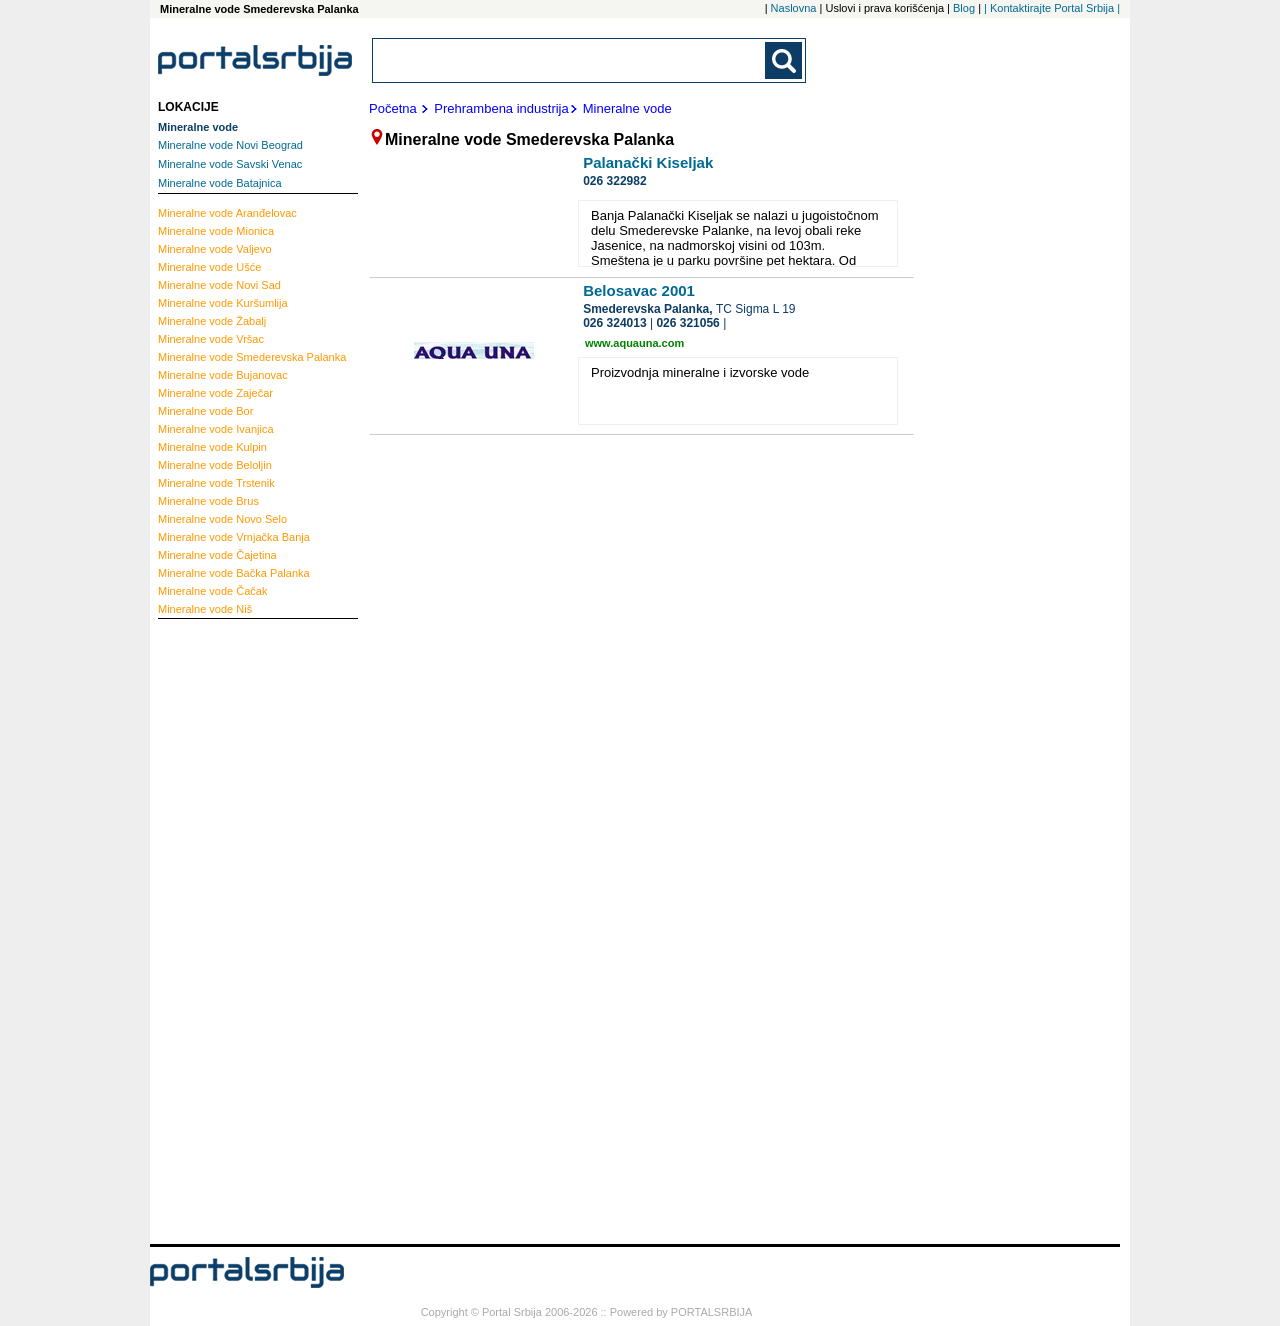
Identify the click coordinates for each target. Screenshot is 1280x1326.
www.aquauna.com (634, 343)
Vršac (211, 339)
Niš (205, 609)
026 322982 (614, 181)
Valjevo (215, 249)
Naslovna (794, 8)
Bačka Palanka (234, 573)
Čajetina (217, 555)
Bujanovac (223, 375)
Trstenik (216, 483)
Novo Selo (222, 519)
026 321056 (687, 323)
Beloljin (215, 465)
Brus (208, 501)
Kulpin (212, 447)
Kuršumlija (223, 303)
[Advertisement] (238, 929)
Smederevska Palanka (252, 357)
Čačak (212, 591)
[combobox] (570, 60)
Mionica (216, 231)
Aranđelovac (227, 213)
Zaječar (215, 393)
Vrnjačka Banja (234, 537)
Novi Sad (219, 285)
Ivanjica (216, 429)
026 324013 (614, 323)
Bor (205, 411)
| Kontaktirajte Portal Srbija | (1052, 8)
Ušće (209, 267)
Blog (964, 8)
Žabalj (212, 321)
